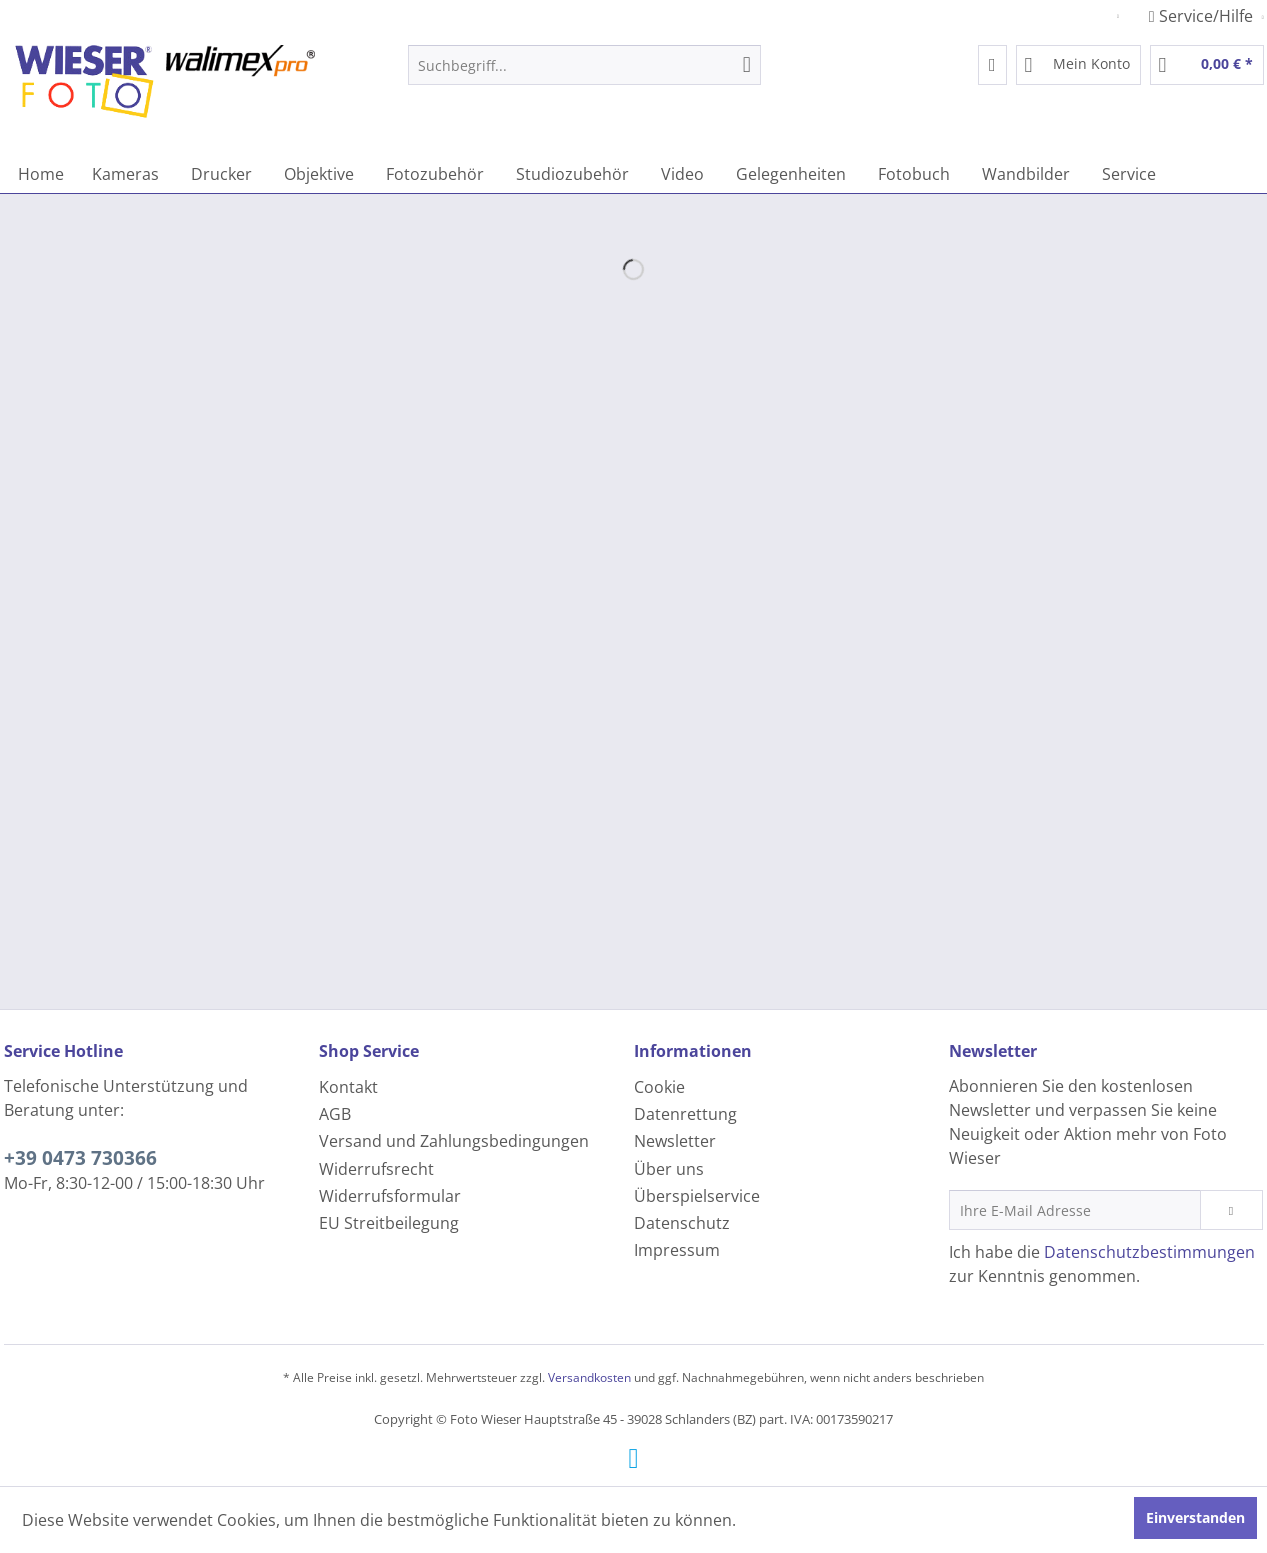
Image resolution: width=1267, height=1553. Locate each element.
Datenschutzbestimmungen (1149, 1252)
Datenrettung (685, 1114)
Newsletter (675, 1141)
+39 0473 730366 (80, 1158)
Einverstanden (1195, 1517)
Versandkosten (589, 1377)
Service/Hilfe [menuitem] (1203, 16)
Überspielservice (697, 1196)
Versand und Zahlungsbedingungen (454, 1141)
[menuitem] (584, 65)
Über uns (669, 1169)
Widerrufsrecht (376, 1169)
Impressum (677, 1250)
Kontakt (348, 1087)
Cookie (659, 1087)
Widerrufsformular (390, 1196)
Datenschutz (682, 1223)
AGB (335, 1114)
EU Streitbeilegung (389, 1223)
